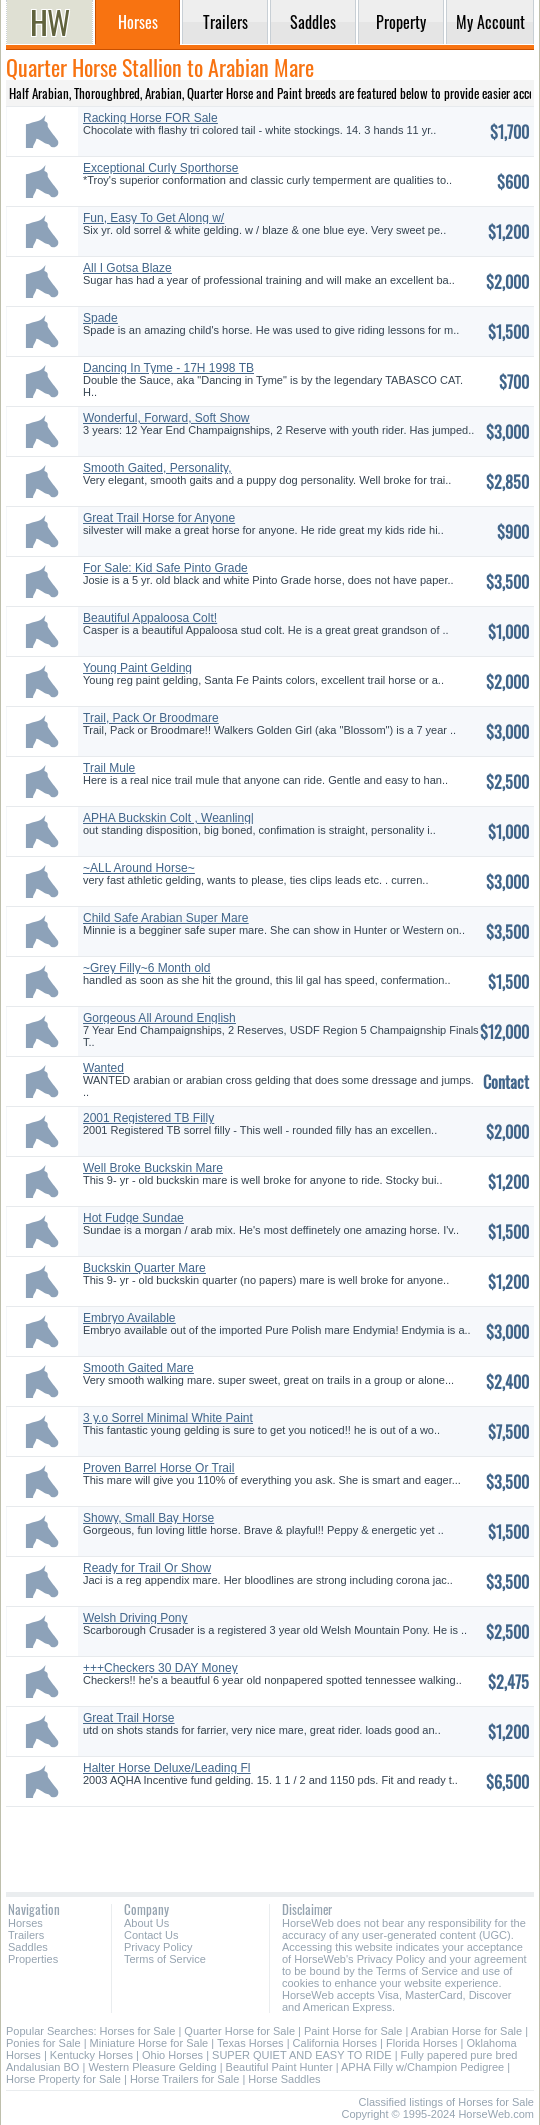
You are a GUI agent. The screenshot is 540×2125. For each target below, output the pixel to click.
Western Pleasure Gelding (152, 2067)
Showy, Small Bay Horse (148, 1518)
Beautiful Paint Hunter (279, 2067)
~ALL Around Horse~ (139, 868)
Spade (100, 318)
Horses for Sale (138, 2031)
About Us (146, 1923)
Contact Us (151, 1935)
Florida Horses (422, 2043)
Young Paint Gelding (137, 668)
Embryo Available (129, 1318)
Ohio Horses (172, 2055)
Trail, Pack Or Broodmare (151, 718)
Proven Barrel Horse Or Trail (158, 1468)
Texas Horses (250, 2043)
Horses (25, 1923)
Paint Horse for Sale (353, 2031)
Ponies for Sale (43, 2043)
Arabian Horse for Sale (466, 2031)
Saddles (28, 1947)
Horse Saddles (284, 2079)
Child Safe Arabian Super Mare (165, 918)
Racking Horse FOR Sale (150, 118)
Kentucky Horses (91, 2055)
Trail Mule (109, 768)
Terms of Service (165, 1959)
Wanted (103, 1068)
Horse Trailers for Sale (184, 2079)
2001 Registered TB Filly (148, 1118)
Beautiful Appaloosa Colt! (150, 618)
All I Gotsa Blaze (127, 268)
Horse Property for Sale (63, 2079)
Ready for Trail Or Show (147, 1568)
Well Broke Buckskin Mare (153, 1168)
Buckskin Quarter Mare (144, 1268)
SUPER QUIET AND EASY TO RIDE (302, 2055)
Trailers (26, 1935)
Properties (33, 1959)
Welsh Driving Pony (135, 1618)
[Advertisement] (270, 1842)
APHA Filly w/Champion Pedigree (422, 2067)
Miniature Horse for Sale (149, 2043)
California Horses (335, 2043)
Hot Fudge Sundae (133, 1218)
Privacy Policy (158, 1947)
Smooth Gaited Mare (138, 1368)
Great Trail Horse (128, 1718)
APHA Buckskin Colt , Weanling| (168, 818)
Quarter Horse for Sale (239, 2031)
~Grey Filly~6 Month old (146, 968)
